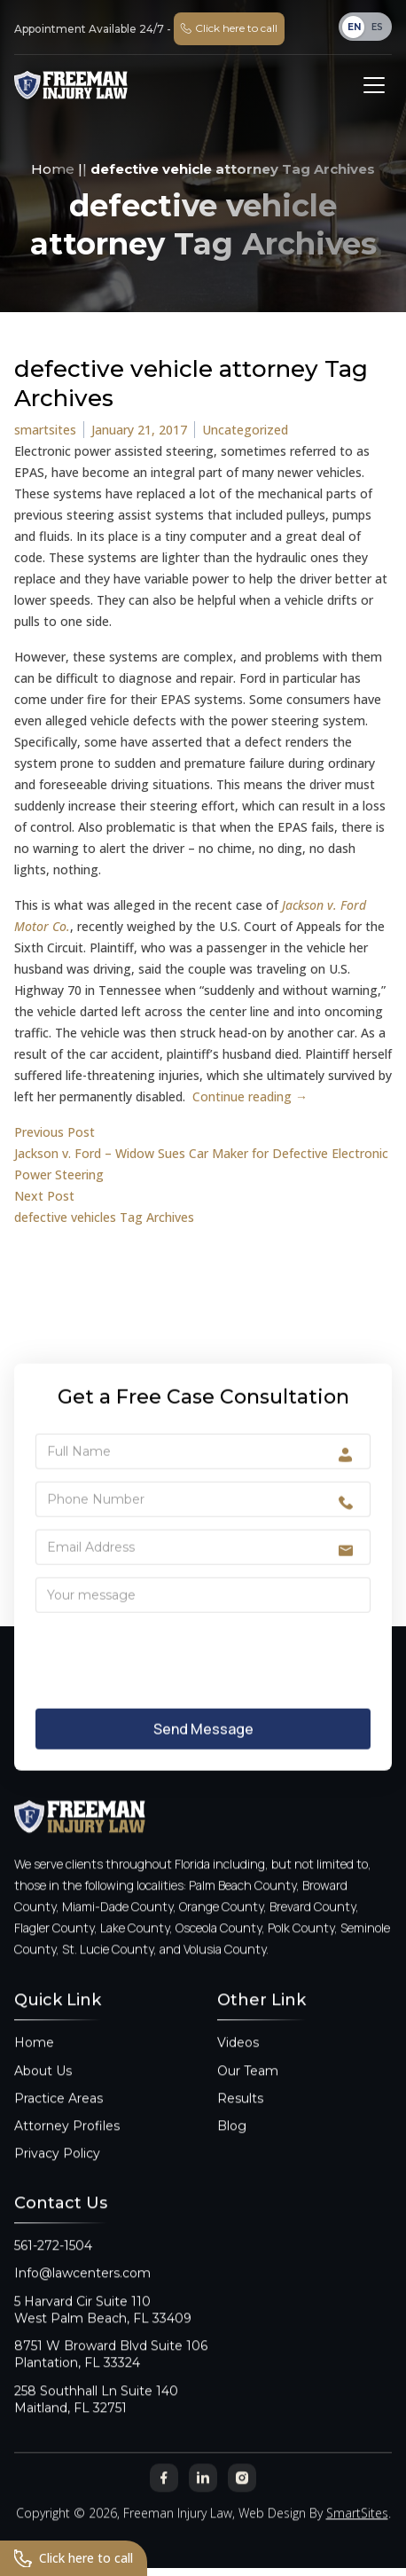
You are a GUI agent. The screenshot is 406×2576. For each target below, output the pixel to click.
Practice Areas (58, 2125)
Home (52, 169)
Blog (231, 2153)
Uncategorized (245, 429)
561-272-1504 (53, 2273)
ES (377, 27)
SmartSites (357, 2540)
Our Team (247, 2097)
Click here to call (73, 2558)
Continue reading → (250, 1096)
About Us (43, 2097)
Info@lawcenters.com (82, 2300)
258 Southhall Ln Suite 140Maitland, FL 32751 (96, 2425)
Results (240, 2125)
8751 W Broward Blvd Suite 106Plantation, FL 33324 (110, 2381)
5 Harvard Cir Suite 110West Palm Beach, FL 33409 (102, 2336)
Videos (238, 2070)
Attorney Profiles (67, 2153)
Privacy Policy (57, 2180)
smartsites (45, 429)
